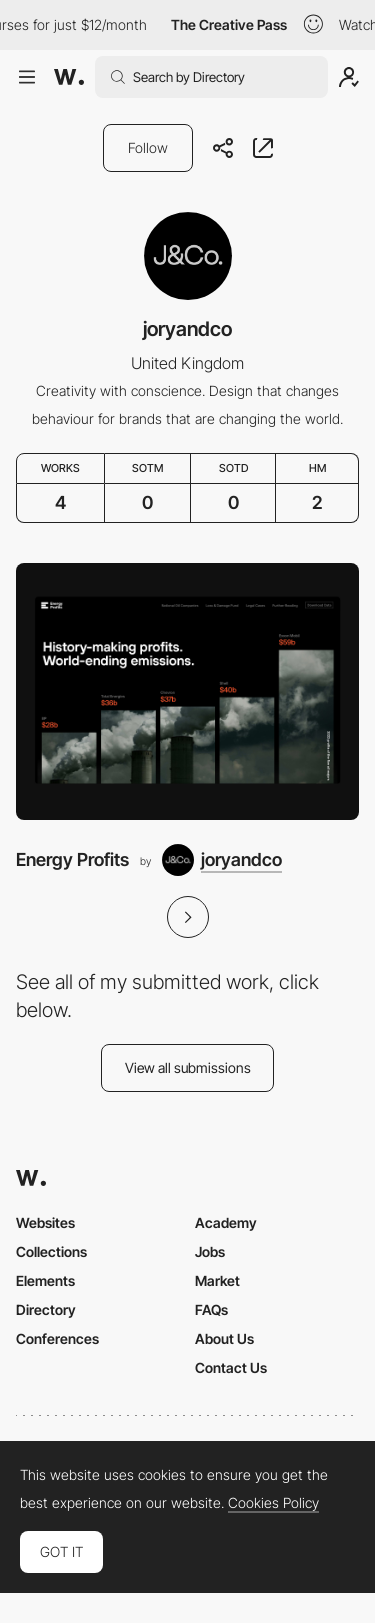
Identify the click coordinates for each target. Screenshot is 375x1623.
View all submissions (188, 1067)
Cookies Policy (273, 1503)
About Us (224, 1338)
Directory (46, 1309)
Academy (226, 1222)
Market (217, 1280)
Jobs (210, 1251)
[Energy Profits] (187, 691)
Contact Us (231, 1367)
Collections (51, 1251)
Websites (45, 1222)
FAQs (211, 1309)
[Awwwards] (69, 77)
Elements (45, 1280)
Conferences (57, 1338)
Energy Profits (72, 859)
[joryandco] (222, 860)
